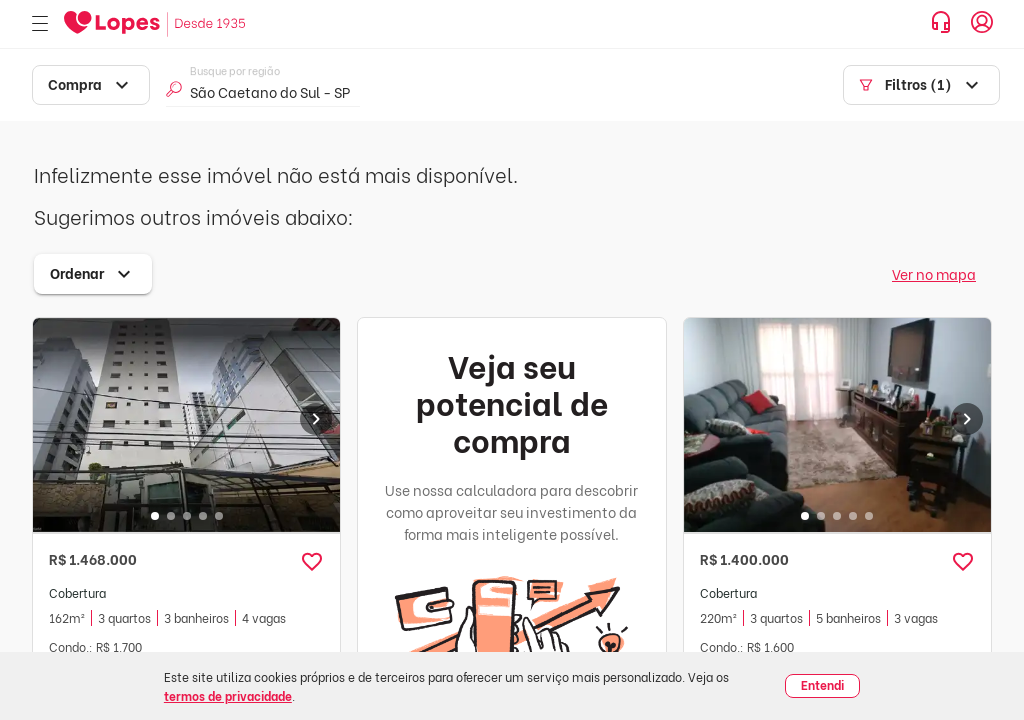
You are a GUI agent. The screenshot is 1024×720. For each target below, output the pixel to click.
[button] (312, 562)
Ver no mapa (934, 273)
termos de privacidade (228, 695)
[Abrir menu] (40, 24)
